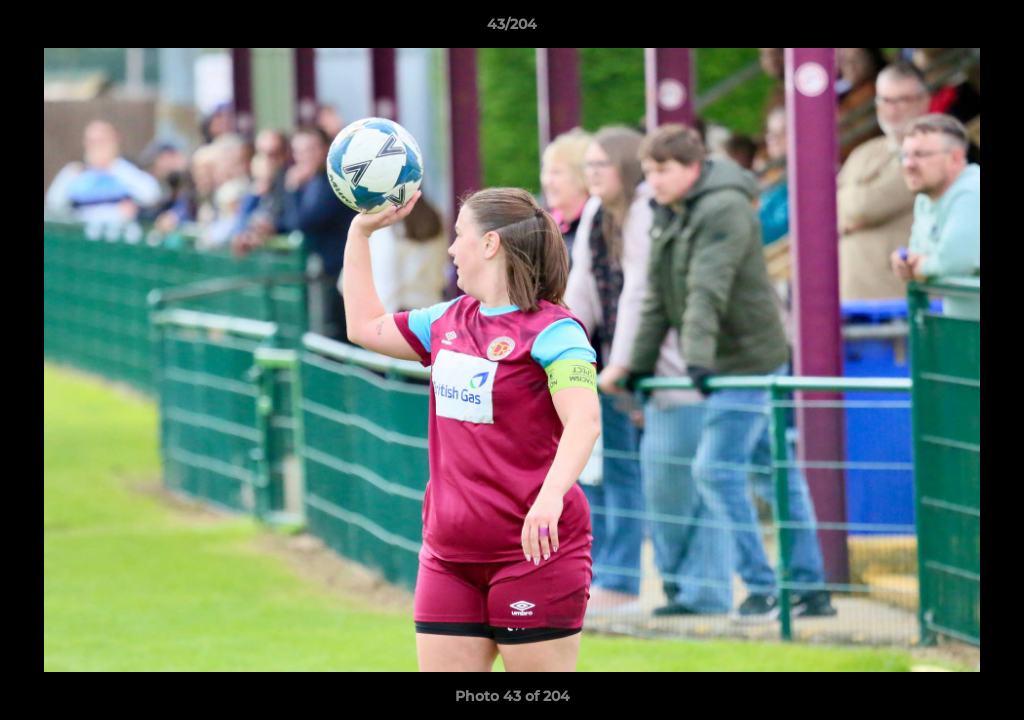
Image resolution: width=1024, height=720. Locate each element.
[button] (988, 29)
